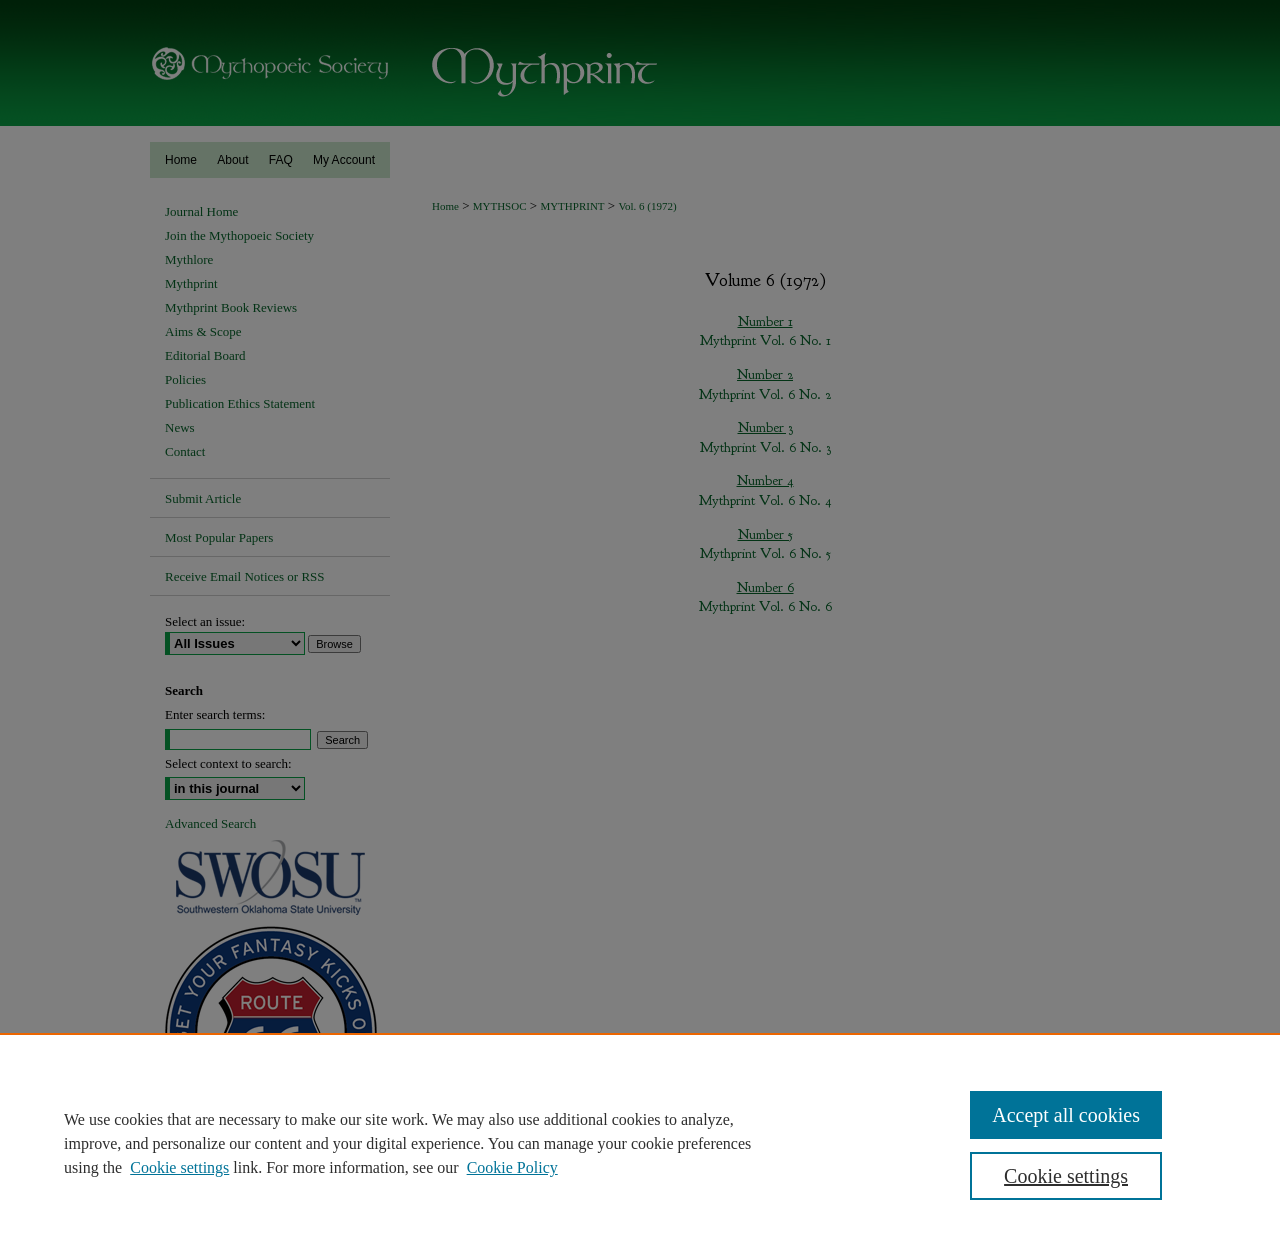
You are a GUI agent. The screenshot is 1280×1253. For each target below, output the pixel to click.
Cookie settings (179, 1167)
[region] (640, 1143)
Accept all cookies (1066, 1115)
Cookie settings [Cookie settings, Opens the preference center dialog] (1066, 1176)
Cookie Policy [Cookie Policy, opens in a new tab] (512, 1167)
